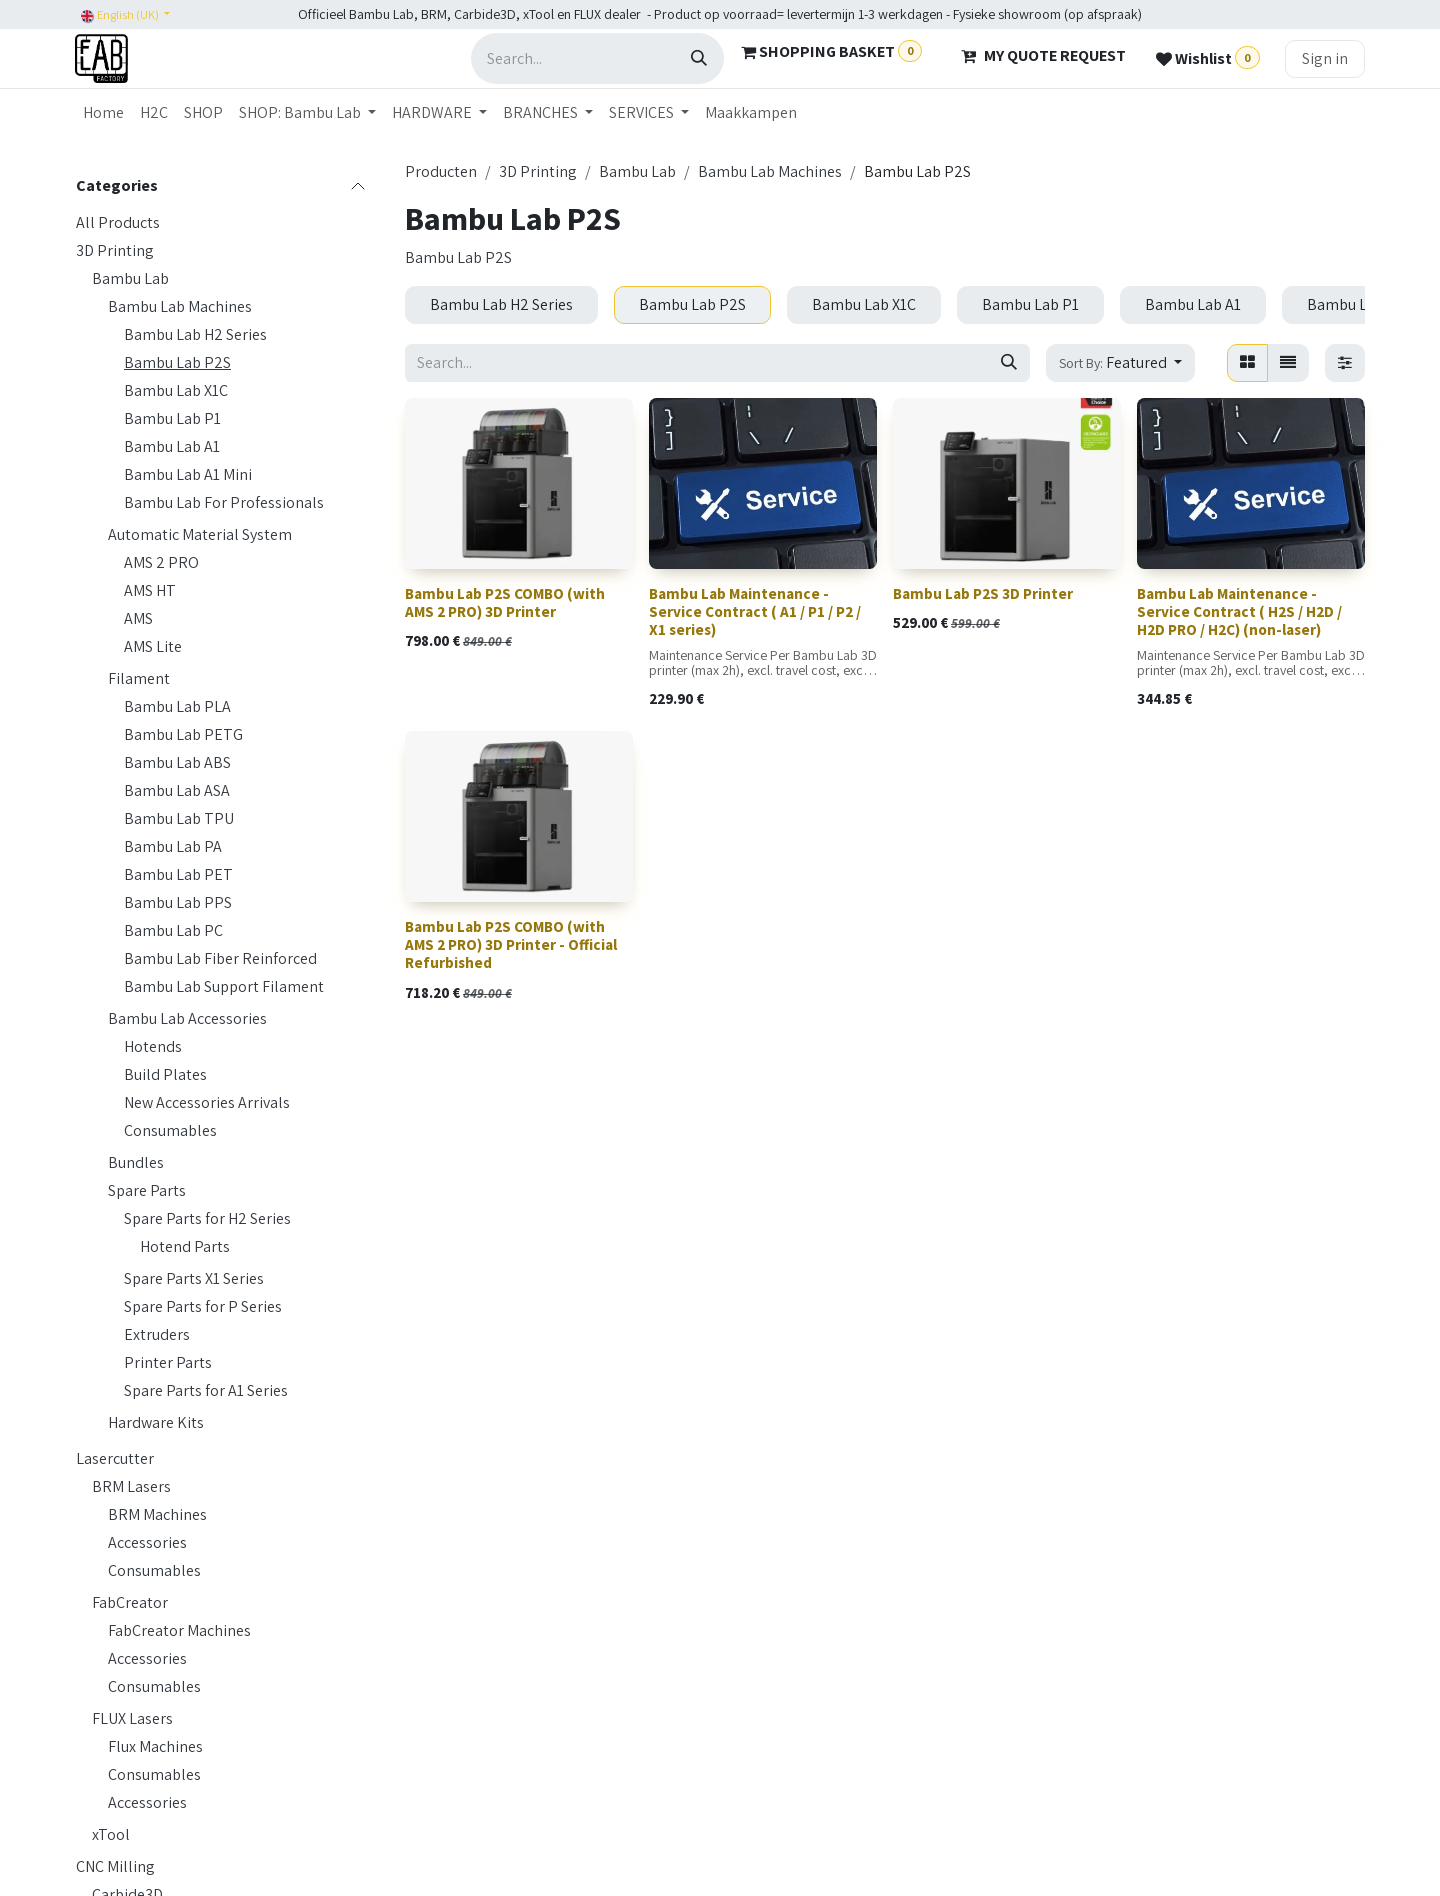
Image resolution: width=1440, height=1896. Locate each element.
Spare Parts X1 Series (194, 1278)
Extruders (157, 1334)
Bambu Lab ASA (177, 790)
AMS (138, 618)
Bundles (136, 1162)
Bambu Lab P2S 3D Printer (983, 593)
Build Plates (165, 1074)
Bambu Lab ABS (177, 762)
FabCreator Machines (179, 1630)
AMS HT (150, 590)
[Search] (699, 58)
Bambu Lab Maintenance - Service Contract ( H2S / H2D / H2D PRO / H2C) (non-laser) (1239, 611)
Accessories (147, 1542)
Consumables (170, 1130)
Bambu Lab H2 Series (195, 334)
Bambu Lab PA (173, 846)
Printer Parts (168, 1362)
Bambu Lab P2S (177, 362)
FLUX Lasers (132, 1718)
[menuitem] (103, 113)
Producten (441, 171)
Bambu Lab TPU (179, 818)
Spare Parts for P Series (203, 1306)
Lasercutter (115, 1458)
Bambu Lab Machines (180, 306)
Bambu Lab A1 (172, 446)
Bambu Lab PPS (178, 902)
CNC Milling (115, 1866)
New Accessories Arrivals (207, 1102)
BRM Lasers (131, 1486)
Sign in (1325, 58)
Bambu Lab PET (178, 874)
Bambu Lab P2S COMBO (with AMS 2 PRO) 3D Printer (505, 602)
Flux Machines (155, 1746)
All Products (118, 222)
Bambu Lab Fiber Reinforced (220, 958)
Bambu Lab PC (173, 930)
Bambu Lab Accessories (187, 1018)
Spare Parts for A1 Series (206, 1390)
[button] (1120, 363)
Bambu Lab (130, 278)
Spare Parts (147, 1190)
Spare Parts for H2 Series (207, 1218)
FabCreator (130, 1602)
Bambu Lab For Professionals (224, 502)
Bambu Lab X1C (176, 390)
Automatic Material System (200, 534)
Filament (139, 678)
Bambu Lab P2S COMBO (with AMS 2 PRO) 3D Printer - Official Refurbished (511, 945)
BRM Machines (157, 1514)
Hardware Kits (156, 1422)
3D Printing (115, 250)
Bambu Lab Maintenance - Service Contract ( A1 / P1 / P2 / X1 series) (755, 611)
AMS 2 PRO (161, 562)
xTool (111, 1834)
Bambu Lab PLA (177, 706)
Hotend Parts (185, 1246)
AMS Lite (153, 646)
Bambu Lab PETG (183, 734)
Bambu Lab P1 (172, 418)
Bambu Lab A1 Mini (188, 474)
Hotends (153, 1046)
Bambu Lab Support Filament (224, 986)
